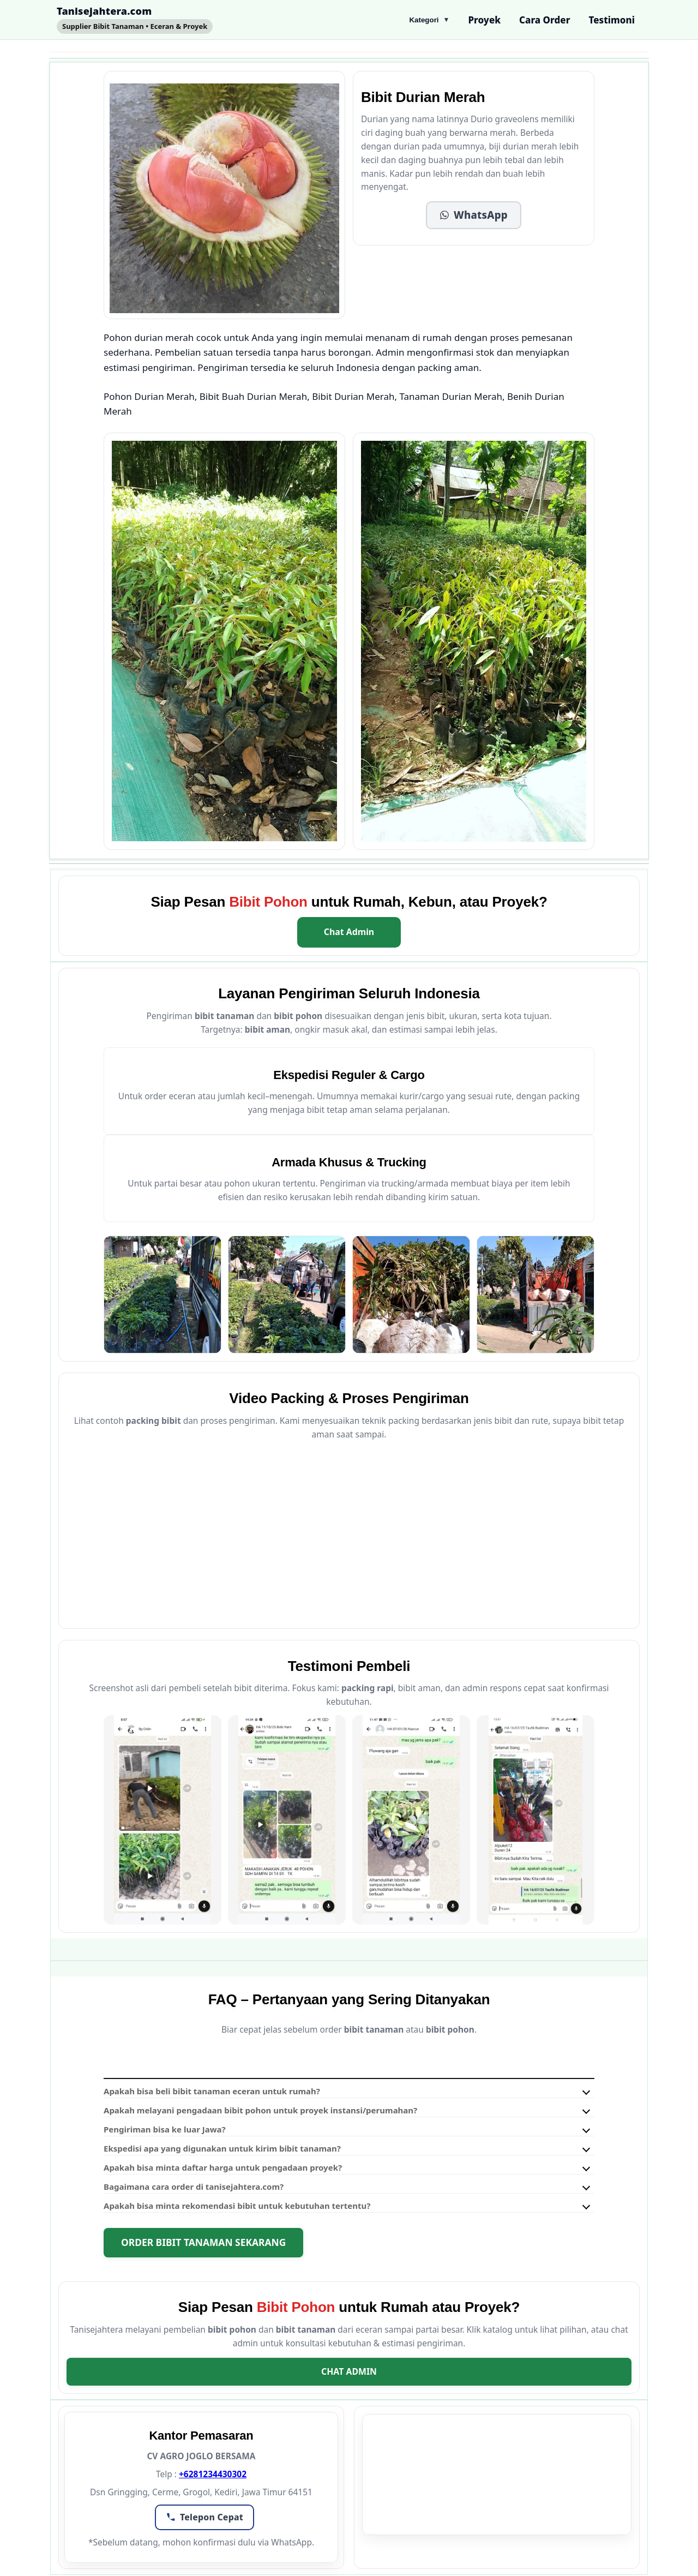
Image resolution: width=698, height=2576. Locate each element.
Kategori (429, 20)
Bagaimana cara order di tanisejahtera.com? (194, 2186)
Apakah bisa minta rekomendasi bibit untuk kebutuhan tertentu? (237, 2205)
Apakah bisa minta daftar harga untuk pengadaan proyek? (223, 2167)
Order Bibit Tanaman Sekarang (203, 2242)
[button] (473, 215)
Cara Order (544, 20)
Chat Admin (349, 932)
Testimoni (611, 20)
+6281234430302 (212, 2474)
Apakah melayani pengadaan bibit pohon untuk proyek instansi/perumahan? (260, 2110)
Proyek (484, 20)
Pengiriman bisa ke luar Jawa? (165, 2129)
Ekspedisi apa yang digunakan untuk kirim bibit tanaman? (222, 2148)
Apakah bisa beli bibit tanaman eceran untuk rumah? (212, 2091)
